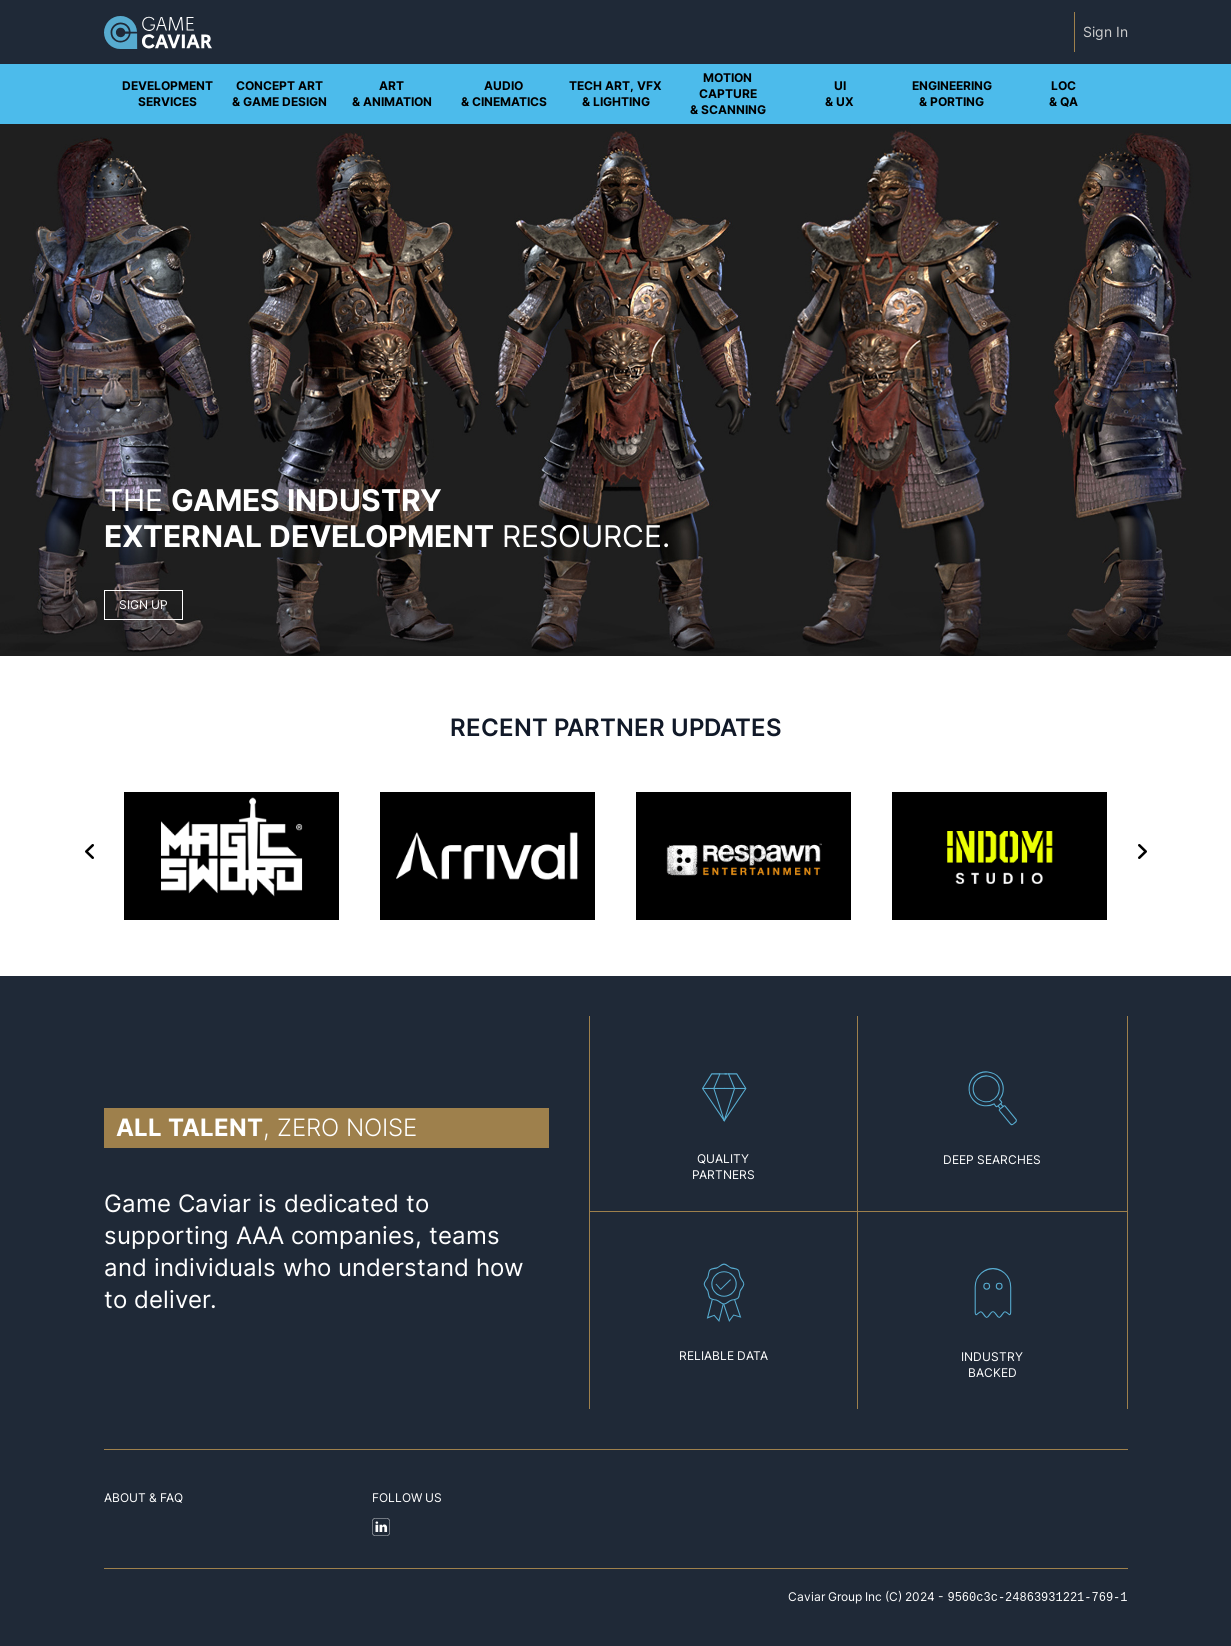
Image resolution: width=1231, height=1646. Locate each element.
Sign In (1105, 31)
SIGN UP (143, 604)
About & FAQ (143, 1497)
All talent (189, 1127)
